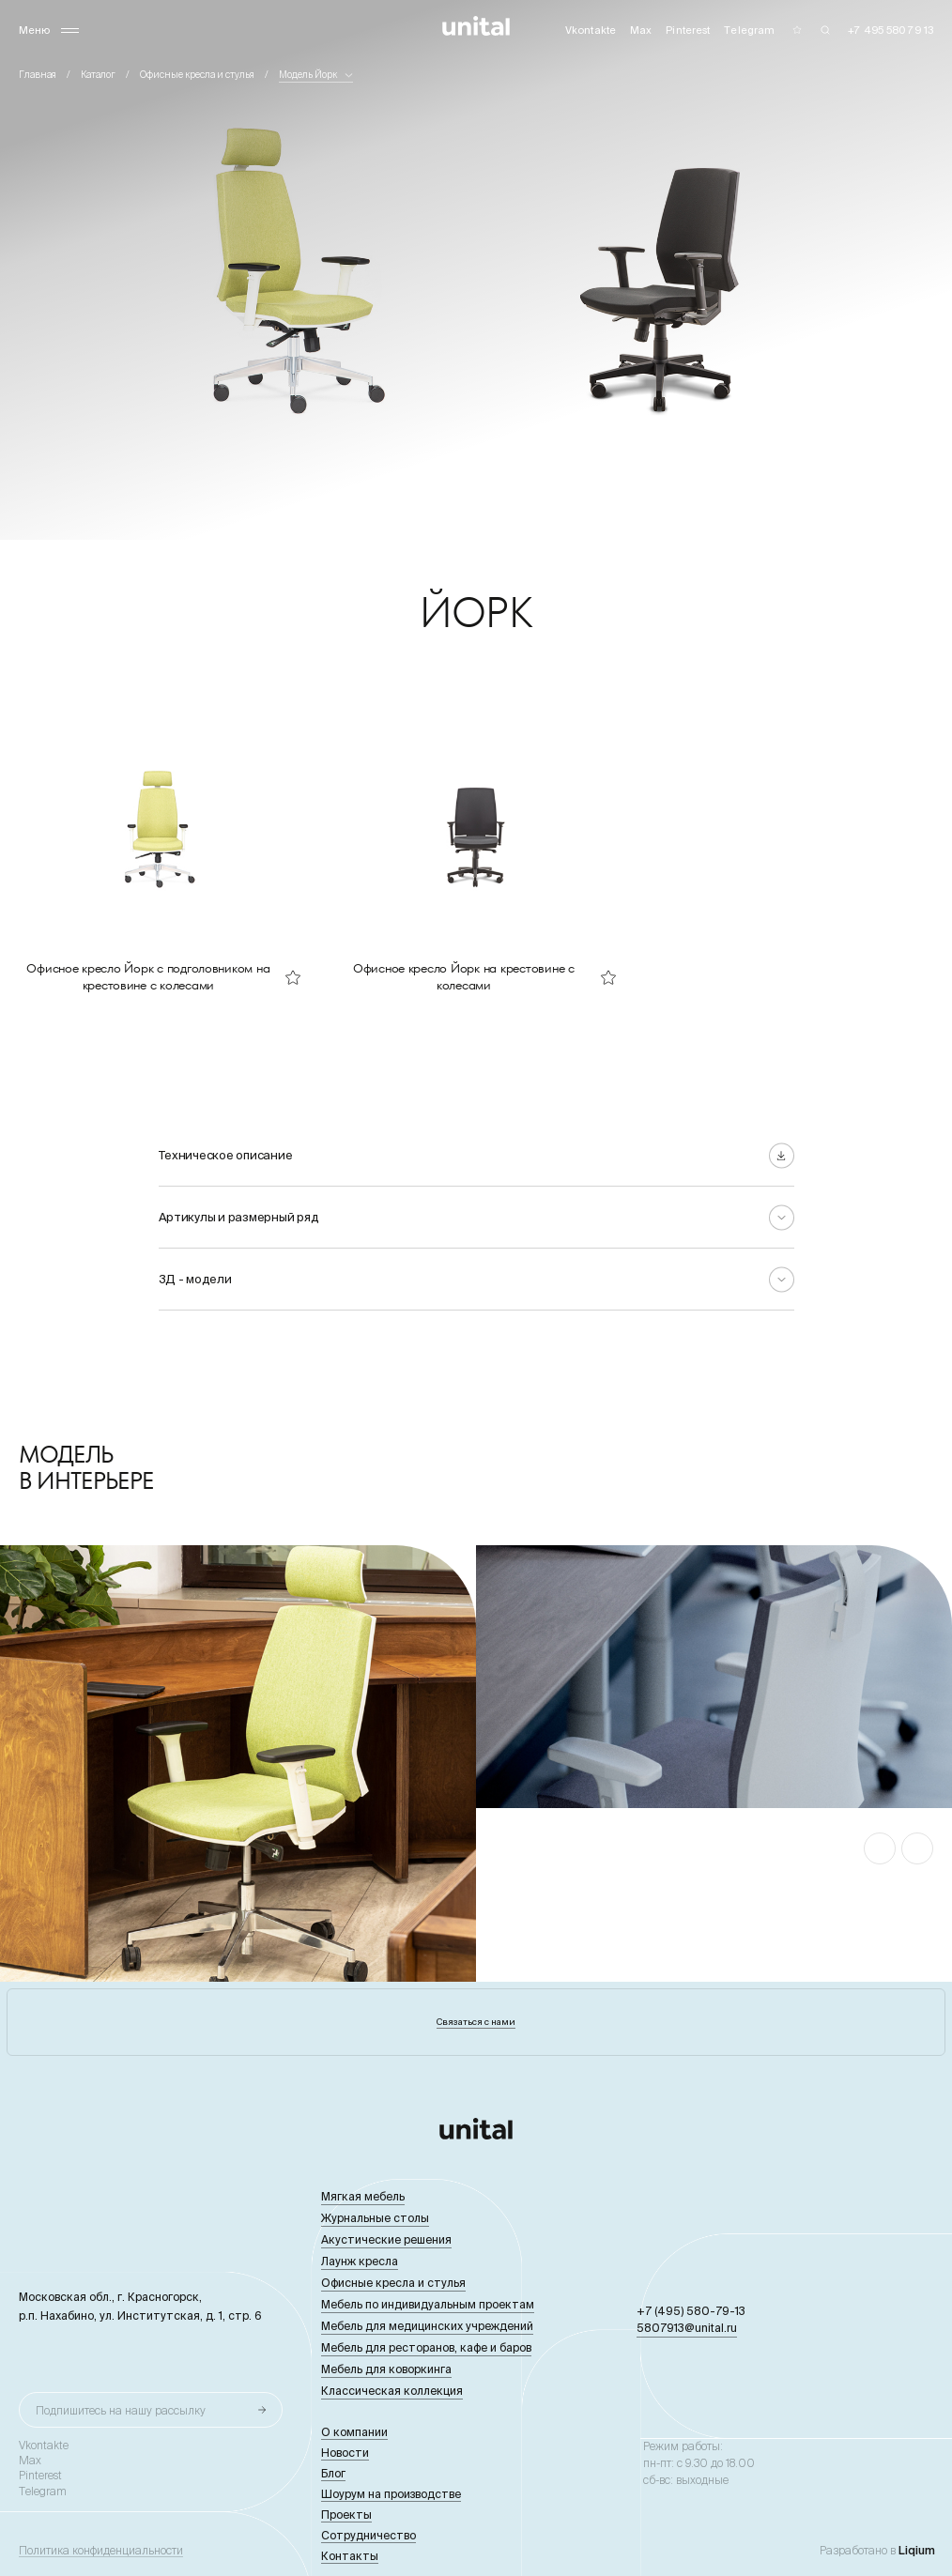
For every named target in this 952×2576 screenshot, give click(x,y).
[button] (880, 1848)
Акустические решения (386, 2239)
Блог (333, 2473)
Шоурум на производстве (391, 2494)
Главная (37, 74)
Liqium (916, 2550)
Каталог (98, 74)
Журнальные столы (375, 2218)
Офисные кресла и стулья (197, 74)
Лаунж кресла (359, 2261)
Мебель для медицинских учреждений (427, 2326)
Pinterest (40, 2475)
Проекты (346, 2514)
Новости (345, 2452)
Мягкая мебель (363, 2196)
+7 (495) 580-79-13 (691, 2311)
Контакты (349, 2556)
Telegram (43, 2491)
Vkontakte (44, 2445)
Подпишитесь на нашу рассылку (121, 2410)
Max (30, 2460)
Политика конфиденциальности (101, 2550)
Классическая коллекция (392, 2390)
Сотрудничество (368, 2535)
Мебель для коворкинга (386, 2369)
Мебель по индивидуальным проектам (427, 2304)
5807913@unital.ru (687, 2328)
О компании (354, 2432)
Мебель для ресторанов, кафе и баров (426, 2347)
